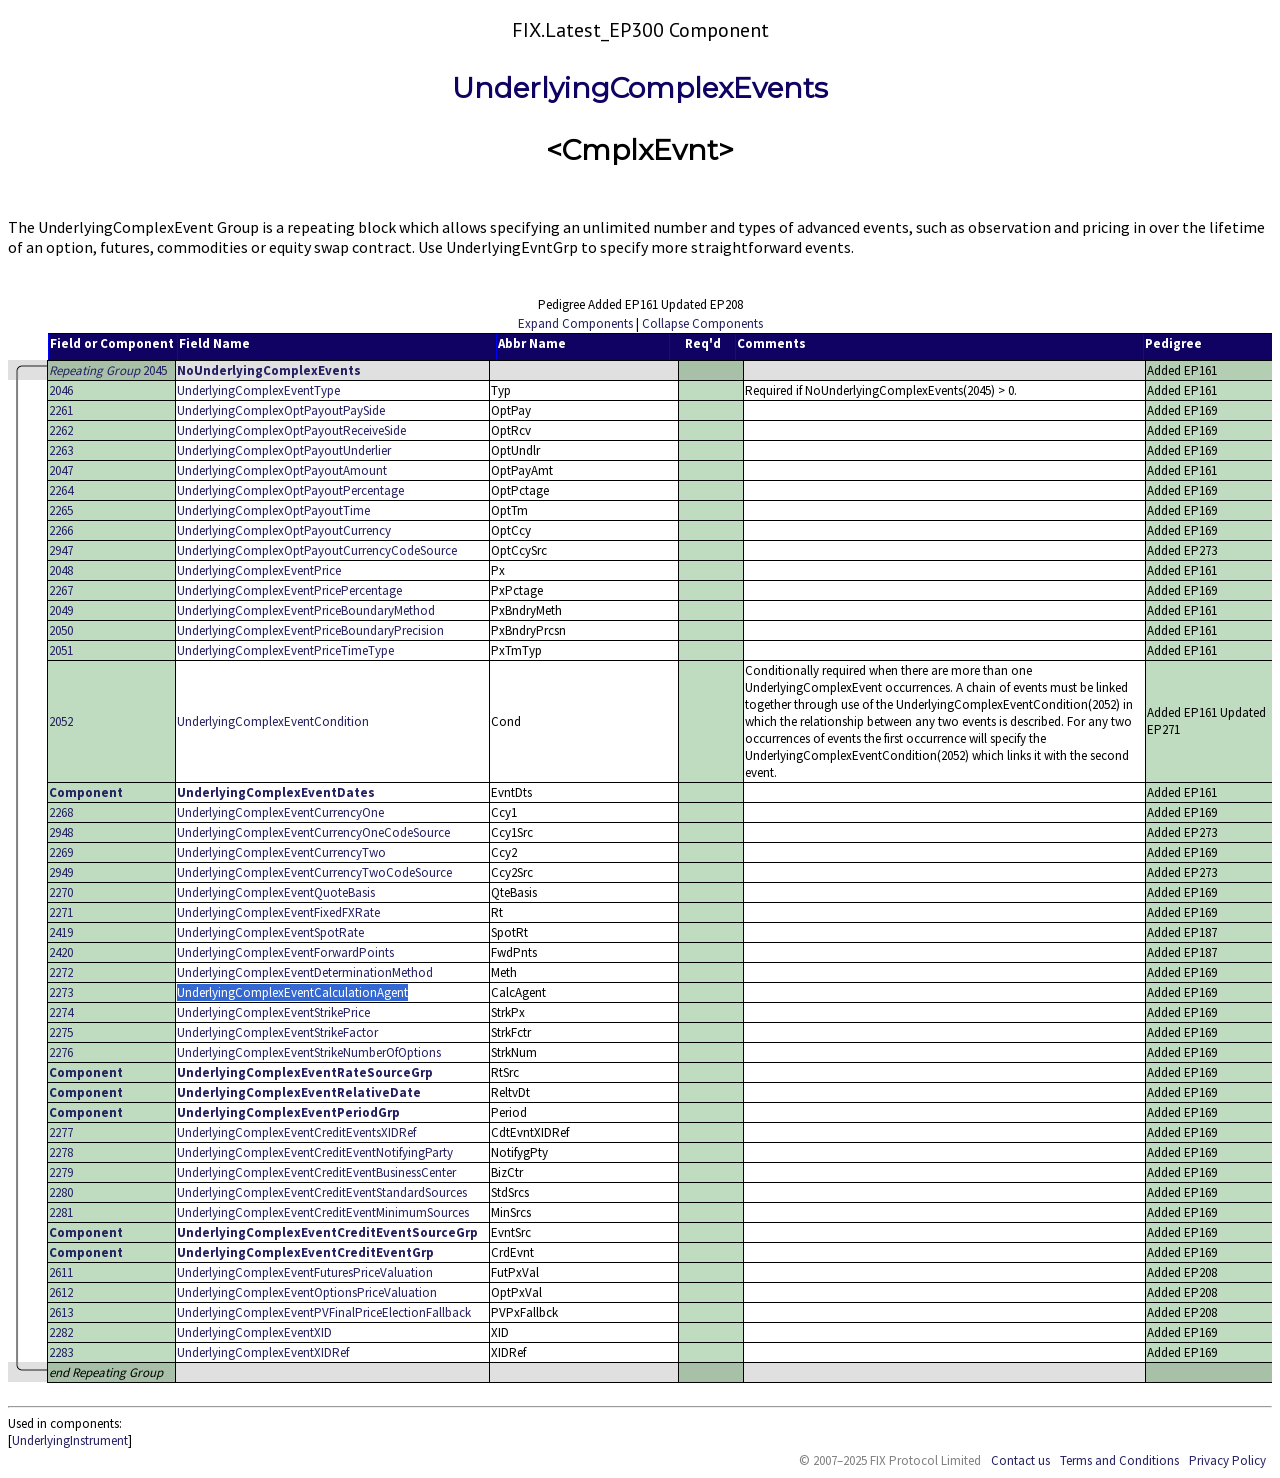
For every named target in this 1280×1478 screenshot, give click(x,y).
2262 (61, 430)
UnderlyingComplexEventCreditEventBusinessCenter (316, 1172)
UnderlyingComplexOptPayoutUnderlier (284, 450)
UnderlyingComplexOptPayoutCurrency (284, 530)
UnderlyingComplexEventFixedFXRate (278, 912)
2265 (61, 510)
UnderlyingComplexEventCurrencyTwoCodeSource (314, 872)
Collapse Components (702, 323)
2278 (61, 1152)
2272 (61, 972)
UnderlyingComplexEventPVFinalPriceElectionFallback (324, 1312)
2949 (61, 872)
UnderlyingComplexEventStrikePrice (273, 1012)
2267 (61, 590)
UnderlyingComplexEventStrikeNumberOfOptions (309, 1052)
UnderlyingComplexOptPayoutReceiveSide (291, 430)
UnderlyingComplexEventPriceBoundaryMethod (306, 610)
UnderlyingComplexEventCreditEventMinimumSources (323, 1212)
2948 (61, 832)
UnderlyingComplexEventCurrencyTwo (281, 852)
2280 (61, 1192)
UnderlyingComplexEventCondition (273, 721)
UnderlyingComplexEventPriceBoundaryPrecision (310, 630)
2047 (61, 470)
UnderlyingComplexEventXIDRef (263, 1352)
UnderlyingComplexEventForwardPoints (285, 952)
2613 (61, 1312)
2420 (61, 952)
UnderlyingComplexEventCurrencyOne (280, 812)
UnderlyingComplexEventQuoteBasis (276, 892)
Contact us (1020, 1460)
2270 (61, 892)
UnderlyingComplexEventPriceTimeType (285, 650)
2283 (61, 1352)
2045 (108, 370)
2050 (61, 630)
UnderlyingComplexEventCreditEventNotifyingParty (315, 1152)
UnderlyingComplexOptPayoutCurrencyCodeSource (317, 550)
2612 (61, 1292)
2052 (61, 721)
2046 (61, 390)
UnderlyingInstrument (70, 1440)
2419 (61, 932)
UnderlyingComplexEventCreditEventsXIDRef (296, 1132)
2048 (61, 570)
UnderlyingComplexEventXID (254, 1332)
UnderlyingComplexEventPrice (259, 570)
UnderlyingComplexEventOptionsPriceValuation (307, 1292)
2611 (61, 1272)
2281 (61, 1212)
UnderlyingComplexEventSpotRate (270, 932)
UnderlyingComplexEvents (640, 88)
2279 (61, 1172)
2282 (61, 1332)
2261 (61, 410)
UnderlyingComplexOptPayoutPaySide (281, 410)
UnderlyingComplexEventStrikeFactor (277, 1032)
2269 (61, 852)
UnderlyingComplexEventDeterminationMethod (305, 972)
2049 (61, 610)
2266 (61, 530)
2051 (61, 650)
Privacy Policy (1227, 1460)
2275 (61, 1032)
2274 (61, 1012)
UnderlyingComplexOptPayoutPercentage (290, 490)
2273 (61, 992)
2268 (61, 812)
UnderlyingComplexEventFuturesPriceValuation (305, 1272)
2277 (61, 1132)
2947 (61, 550)
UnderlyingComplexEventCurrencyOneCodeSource (313, 832)
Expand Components (575, 323)
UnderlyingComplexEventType (258, 390)
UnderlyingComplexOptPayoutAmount (282, 470)
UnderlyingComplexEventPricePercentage (289, 590)
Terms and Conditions (1119, 1460)
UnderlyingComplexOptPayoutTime (273, 510)
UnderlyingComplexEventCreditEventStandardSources (322, 1192)
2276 (61, 1052)
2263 (61, 450)
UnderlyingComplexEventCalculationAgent (292, 992)
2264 (61, 490)
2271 (61, 912)
